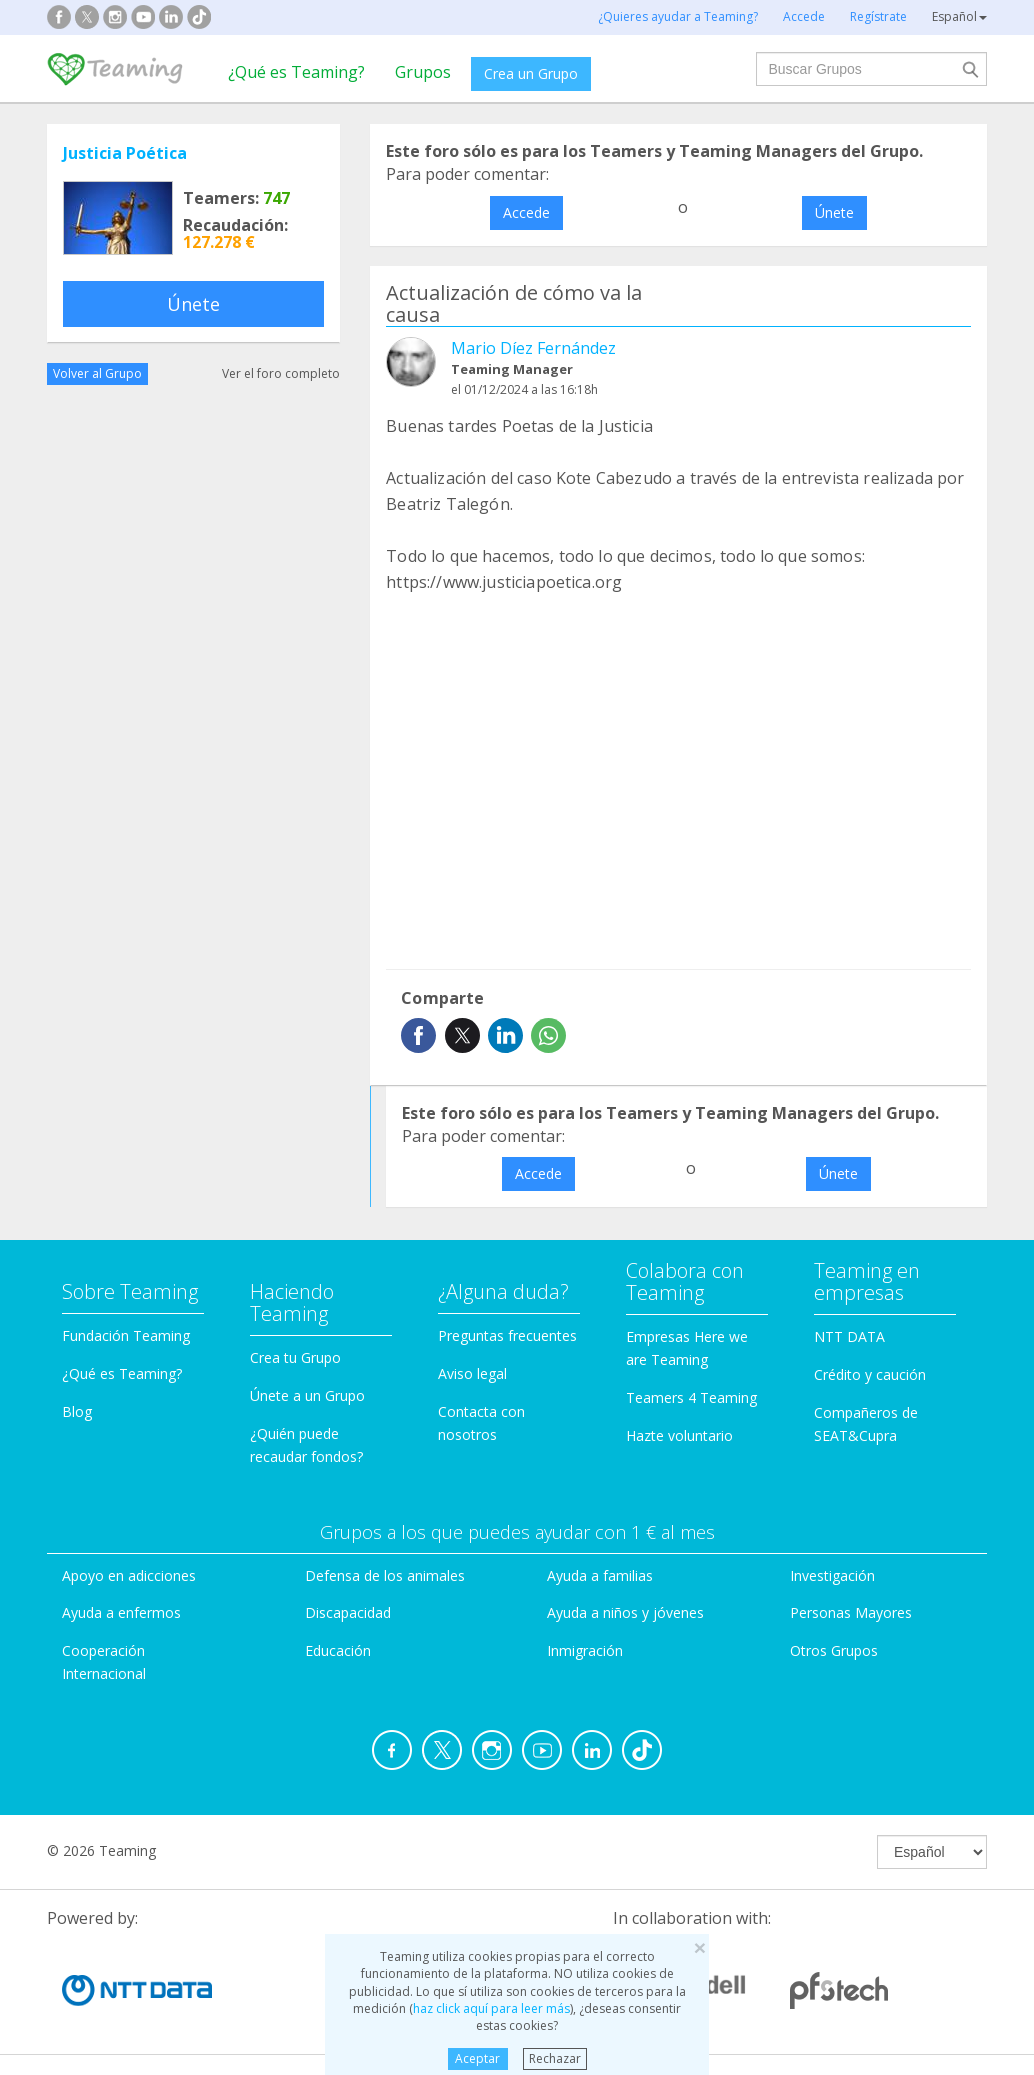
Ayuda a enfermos (121, 1612)
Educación (338, 1650)
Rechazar (555, 2058)
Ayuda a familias (600, 1575)
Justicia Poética (125, 153)
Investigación (832, 1575)
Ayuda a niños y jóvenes (625, 1612)
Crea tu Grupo (295, 1357)
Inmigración (585, 1650)
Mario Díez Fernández (533, 348)
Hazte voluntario (679, 1435)
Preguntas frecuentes (507, 1335)
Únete (193, 304)
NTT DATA (849, 1336)
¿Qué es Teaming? (296, 72)
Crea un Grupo (531, 73)
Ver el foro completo (281, 373)
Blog (77, 1411)
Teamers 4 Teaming (691, 1397)
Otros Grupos (834, 1650)
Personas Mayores (851, 1612)
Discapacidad (348, 1612)
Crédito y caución (870, 1374)
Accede (526, 212)
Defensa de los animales (385, 1575)
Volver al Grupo (97, 373)
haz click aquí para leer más (491, 2008)
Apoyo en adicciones (129, 1575)
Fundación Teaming (126, 1335)
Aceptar (477, 2058)
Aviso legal (472, 1373)
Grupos (423, 72)
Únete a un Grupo (307, 1395)
